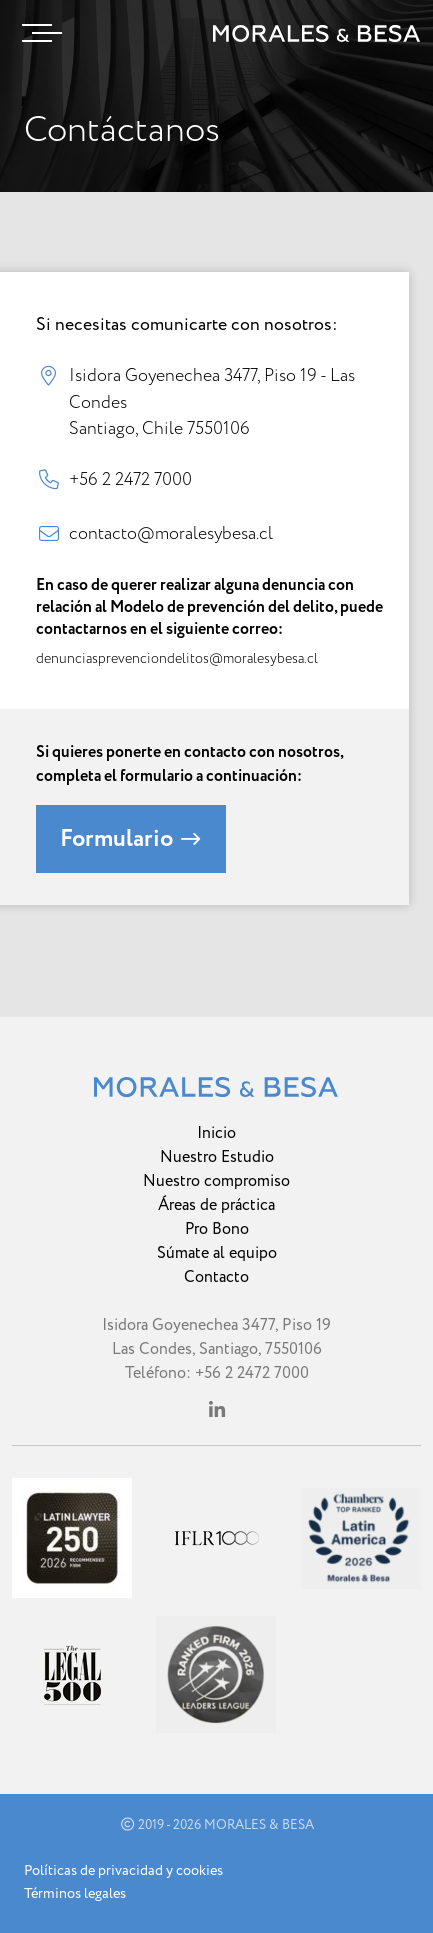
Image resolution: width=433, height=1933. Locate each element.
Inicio (216, 1133)
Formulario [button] (131, 839)
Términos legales (75, 1894)
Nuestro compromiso (216, 1181)
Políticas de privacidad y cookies (123, 1871)
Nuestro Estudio (217, 1157)
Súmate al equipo (217, 1253)
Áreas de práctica (216, 1205)
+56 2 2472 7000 (130, 479)
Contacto (216, 1277)
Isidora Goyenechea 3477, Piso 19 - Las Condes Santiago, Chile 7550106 (212, 401)
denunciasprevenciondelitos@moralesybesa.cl (177, 658)
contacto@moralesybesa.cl (171, 533)
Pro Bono (217, 1229)
